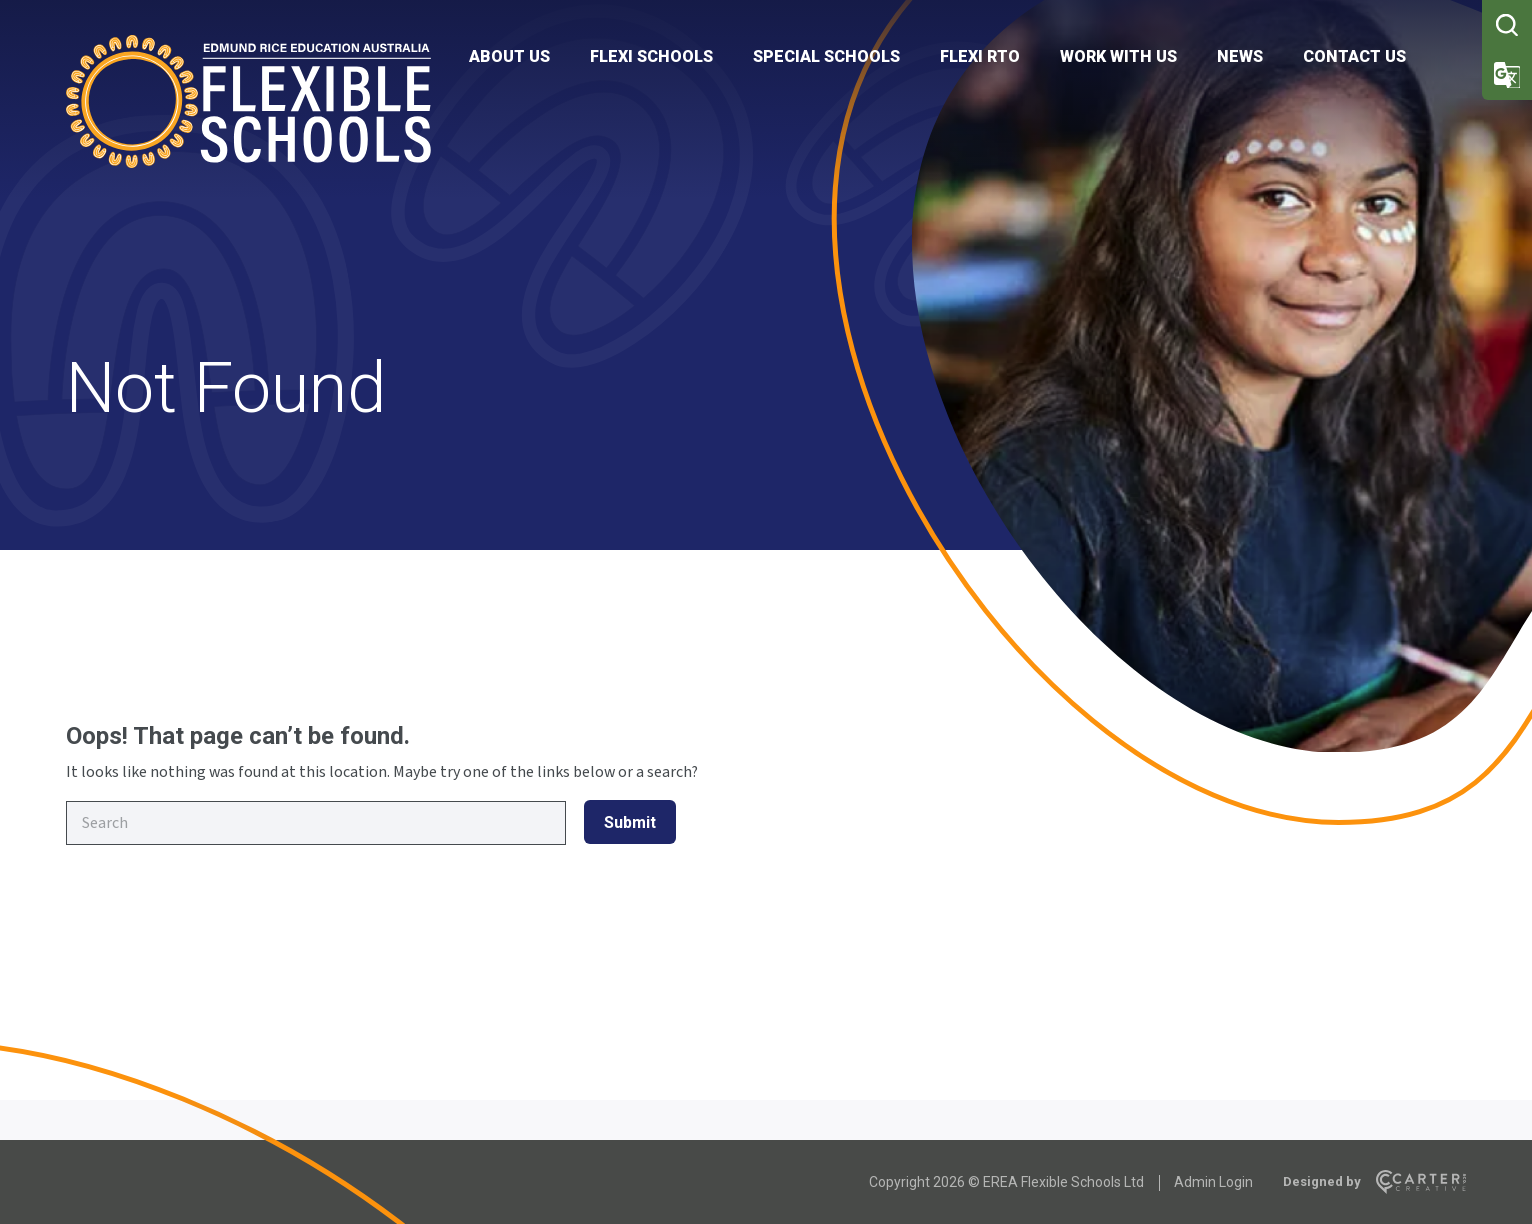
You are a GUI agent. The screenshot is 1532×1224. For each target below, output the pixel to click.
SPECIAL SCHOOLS (826, 56)
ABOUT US (509, 56)
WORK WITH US (1118, 56)
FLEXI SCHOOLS (651, 56)
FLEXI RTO (980, 56)
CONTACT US (1354, 56)
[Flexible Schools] (248, 162)
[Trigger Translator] (1507, 75)
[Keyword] (316, 823)
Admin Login (1213, 1182)
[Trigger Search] (1507, 25)
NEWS (1240, 56)
